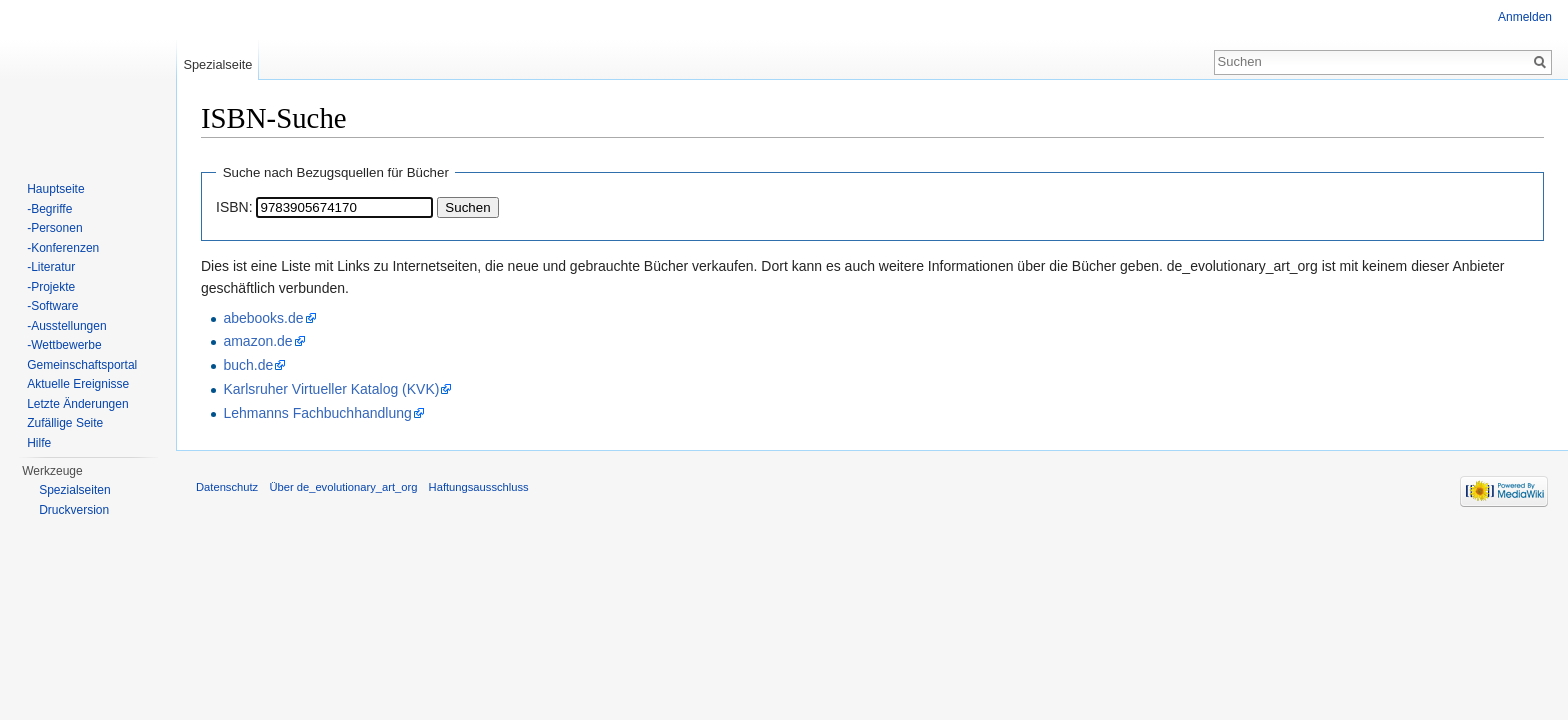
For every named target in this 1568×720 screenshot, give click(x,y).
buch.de (248, 365)
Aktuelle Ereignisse (78, 384)
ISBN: (234, 207)
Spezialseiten (74, 490)
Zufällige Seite (65, 423)
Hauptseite (55, 189)
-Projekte (51, 287)
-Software (52, 306)
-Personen (54, 228)
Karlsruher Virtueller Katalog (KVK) (331, 389)
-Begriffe (49, 209)
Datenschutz (227, 487)
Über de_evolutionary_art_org (343, 487)
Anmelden (1525, 17)
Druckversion (74, 510)
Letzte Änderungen (77, 404)
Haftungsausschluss (479, 487)
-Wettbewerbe (64, 345)
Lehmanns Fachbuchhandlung (317, 413)
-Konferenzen (63, 248)
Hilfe (39, 443)
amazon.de (257, 341)
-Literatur (51, 267)
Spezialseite (217, 64)
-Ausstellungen (66, 326)
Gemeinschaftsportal (82, 365)
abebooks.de (263, 318)
